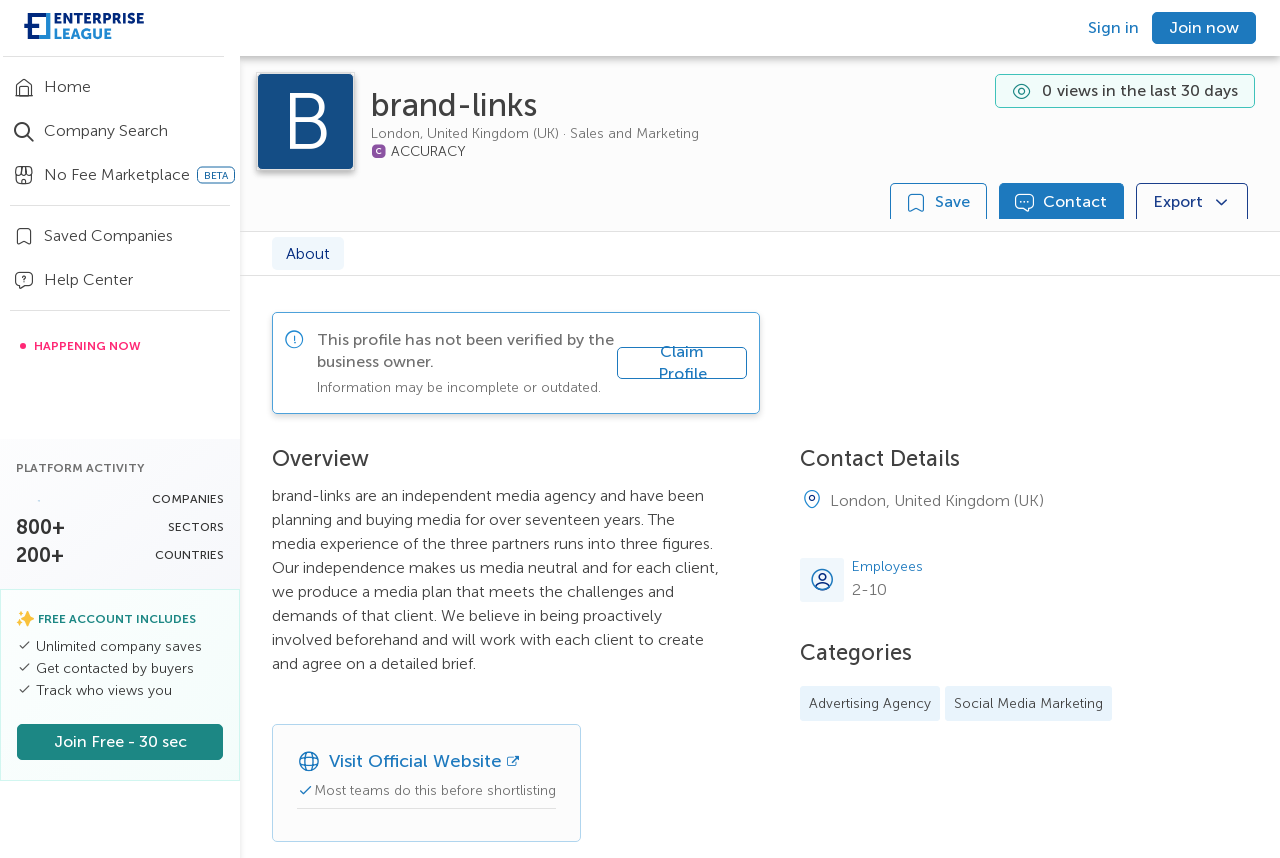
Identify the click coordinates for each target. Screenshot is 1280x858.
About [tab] (308, 253)
